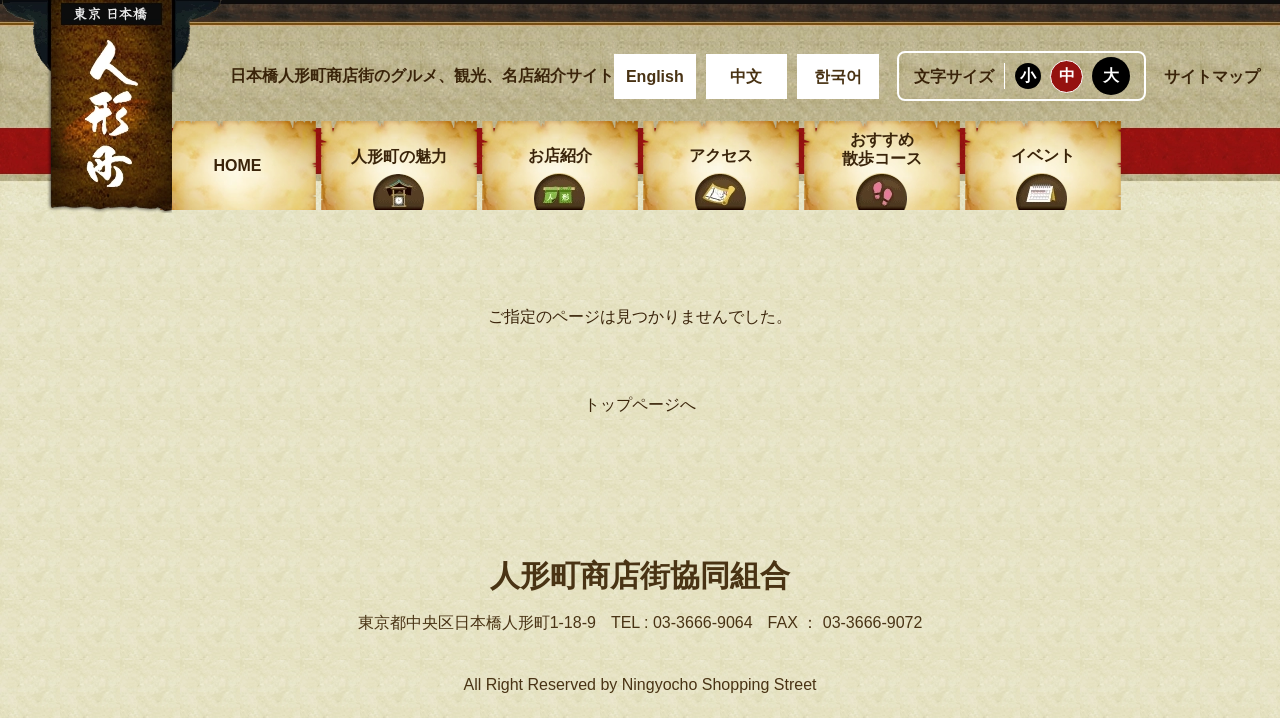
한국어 (838, 76)
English (655, 76)
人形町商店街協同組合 (640, 575)
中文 (746, 76)
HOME (238, 165)
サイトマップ (1212, 76)
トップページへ (640, 404)
